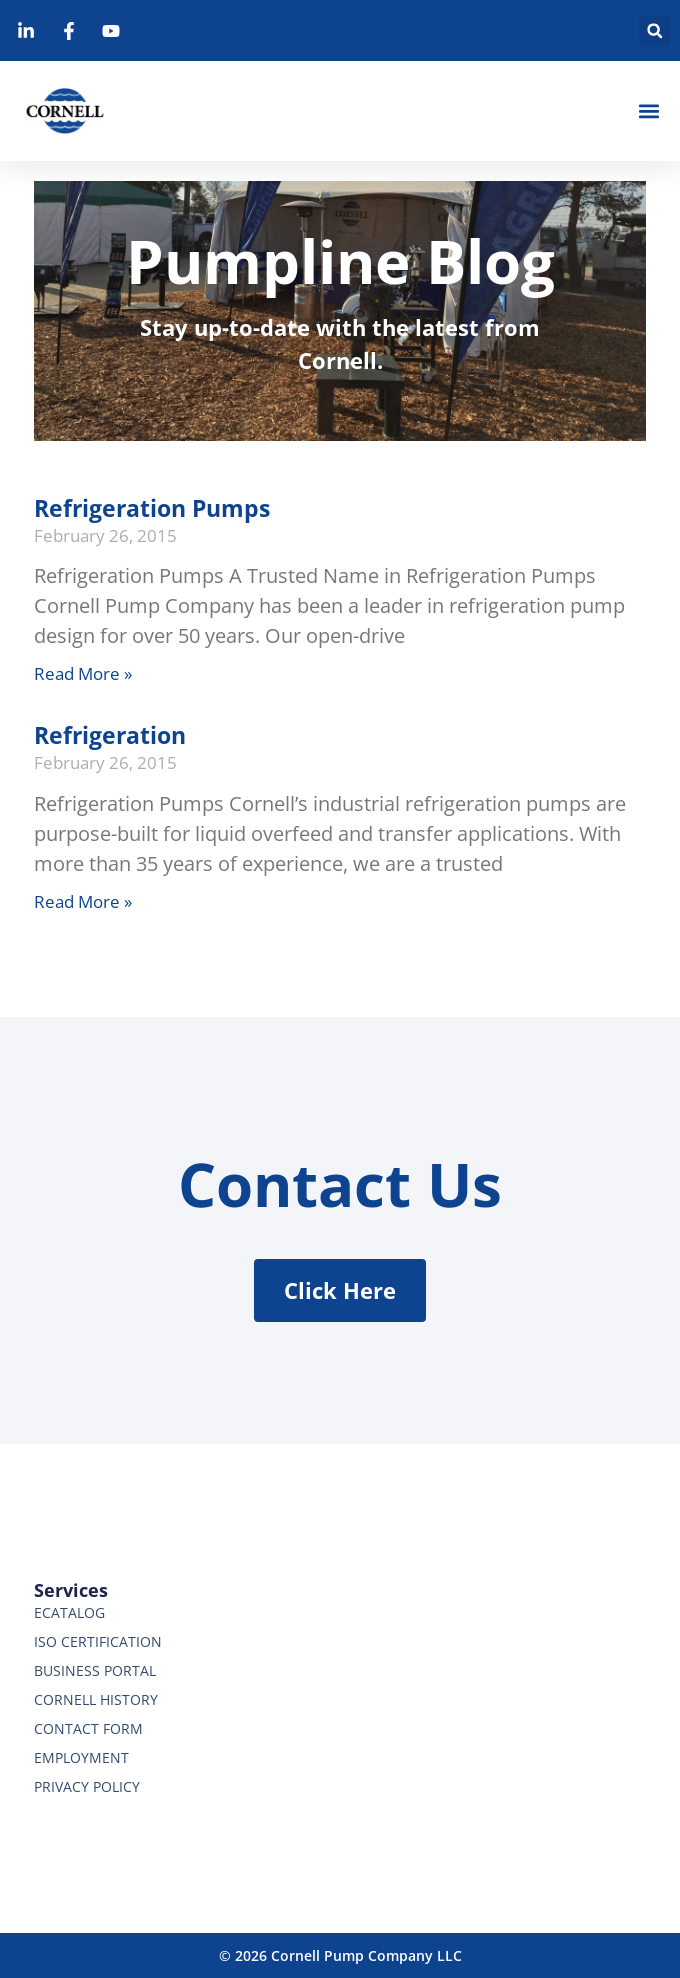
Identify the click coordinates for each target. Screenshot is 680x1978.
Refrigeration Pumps (152, 508)
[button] (654, 30)
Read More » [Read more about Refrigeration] (83, 901)
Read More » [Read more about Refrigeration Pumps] (83, 673)
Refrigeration (110, 735)
